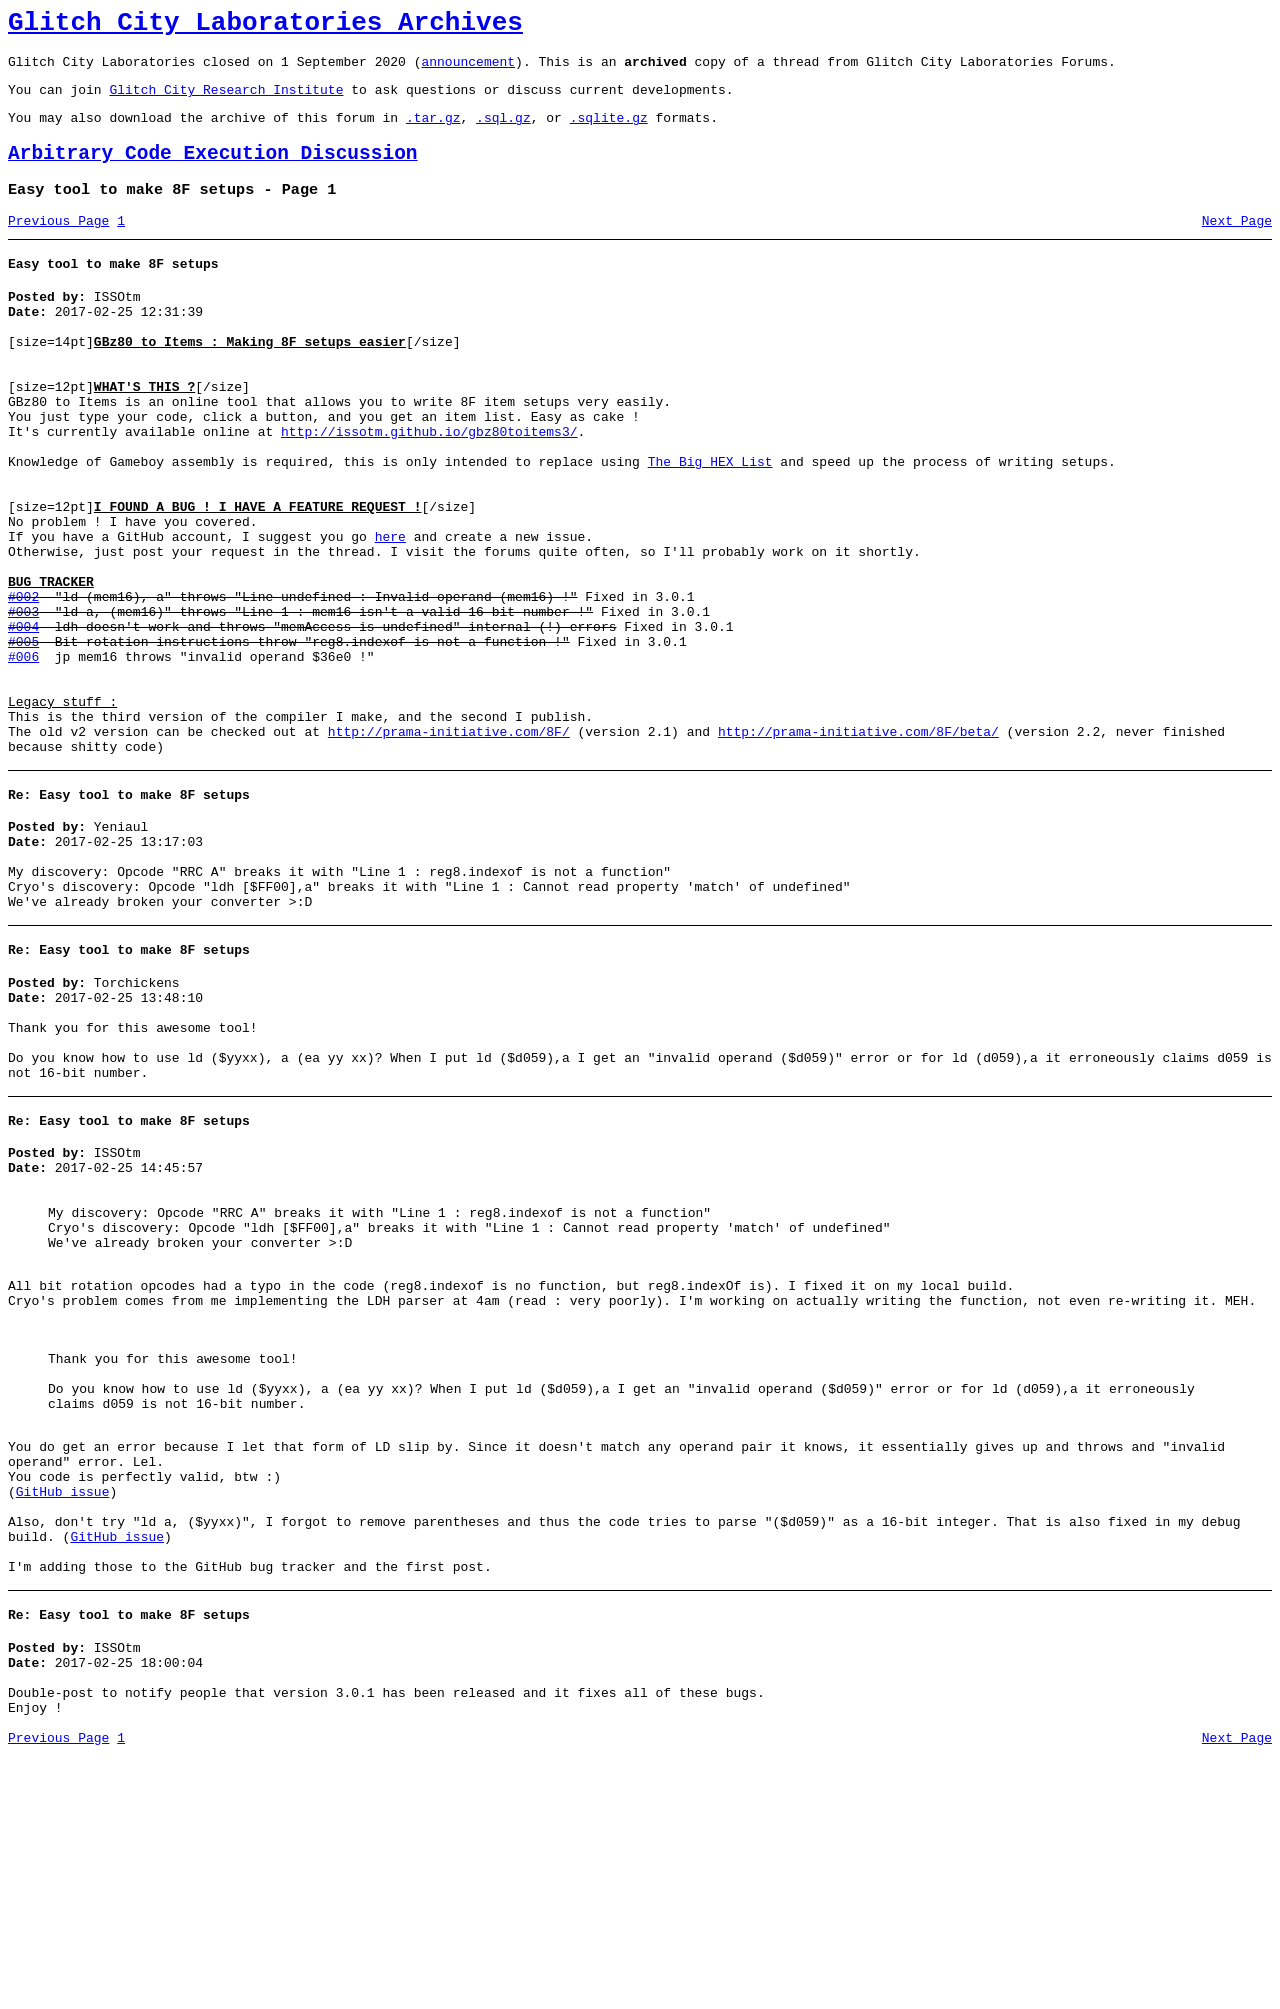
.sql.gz (503, 132)
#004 (23, 720)
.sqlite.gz (609, 132)
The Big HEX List (710, 522)
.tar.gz (433, 132)
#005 (23, 738)
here (390, 612)
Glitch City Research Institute (226, 101)
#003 (23, 702)
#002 (23, 684)
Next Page (1237, 245)
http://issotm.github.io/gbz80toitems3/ (429, 486)
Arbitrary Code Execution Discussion (213, 171)
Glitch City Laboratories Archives (265, 26)
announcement (468, 70)
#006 (23, 756)
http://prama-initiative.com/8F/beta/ (858, 846)
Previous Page (58, 245)
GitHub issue (63, 1711)
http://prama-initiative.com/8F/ (449, 846)
